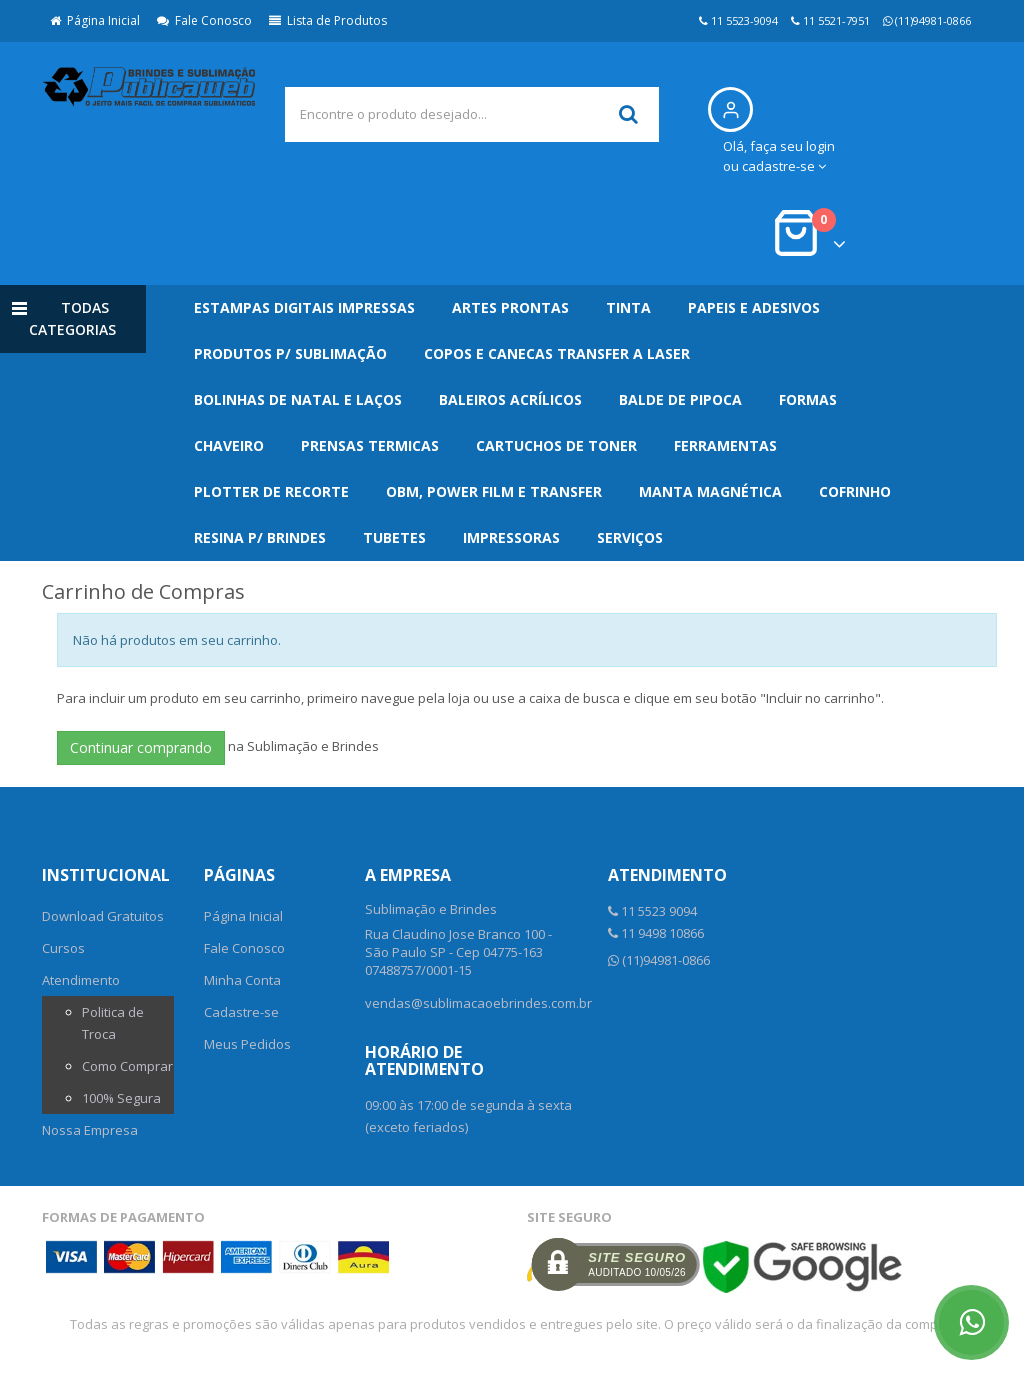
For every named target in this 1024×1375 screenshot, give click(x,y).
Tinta (628, 307)
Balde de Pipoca (680, 399)
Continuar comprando (141, 747)
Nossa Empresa (90, 1130)
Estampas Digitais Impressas (304, 307)
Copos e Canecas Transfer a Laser (557, 353)
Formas (808, 399)
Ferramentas (725, 445)
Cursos (63, 948)
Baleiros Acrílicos (510, 399)
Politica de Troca (113, 1023)
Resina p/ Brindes (260, 537)
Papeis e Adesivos (754, 307)
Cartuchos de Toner (556, 445)
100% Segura (121, 1098)
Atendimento (81, 980)
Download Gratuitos (103, 916)
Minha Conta (242, 980)
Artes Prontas (510, 307)
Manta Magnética (710, 491)
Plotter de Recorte (271, 491)
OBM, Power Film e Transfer (494, 491)
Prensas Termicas (370, 445)
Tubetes (394, 537)
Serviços (630, 537)
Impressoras (511, 537)
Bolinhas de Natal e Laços (298, 399)
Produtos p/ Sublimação (290, 353)
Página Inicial (95, 20)
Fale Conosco (204, 20)
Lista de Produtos (328, 20)
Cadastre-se (241, 1012)
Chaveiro (229, 445)
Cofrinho (855, 491)
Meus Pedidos (247, 1044)
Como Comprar (127, 1066)
